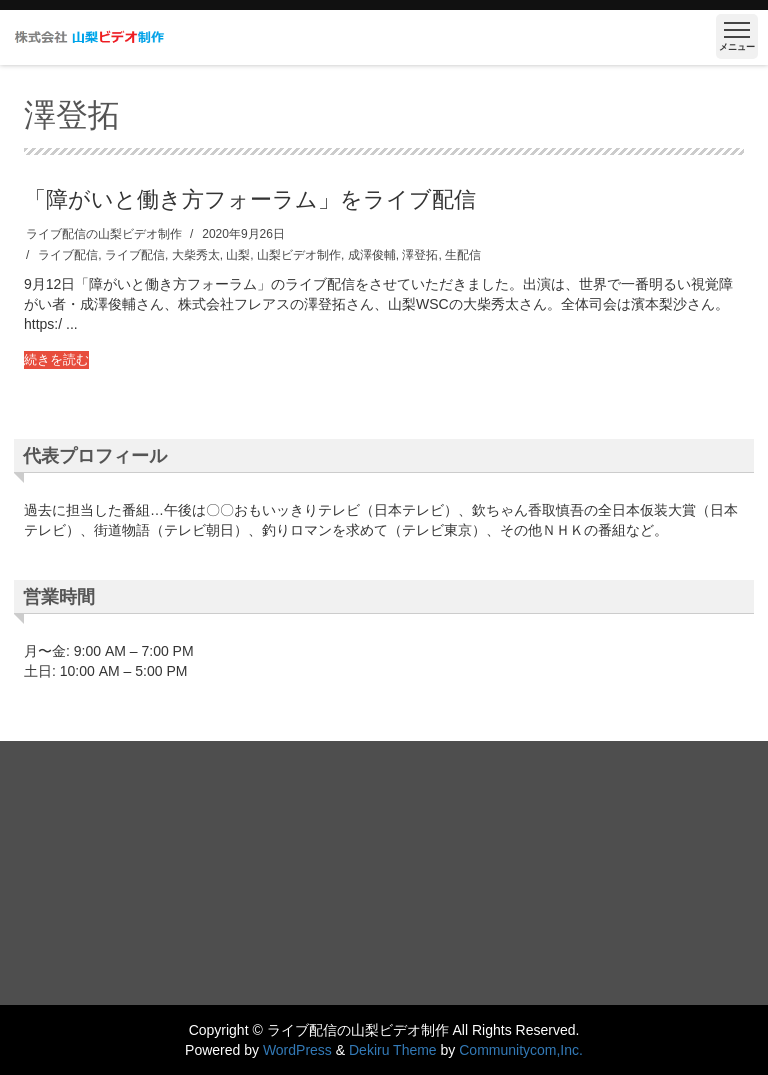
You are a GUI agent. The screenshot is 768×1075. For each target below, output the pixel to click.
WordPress (297, 1050)
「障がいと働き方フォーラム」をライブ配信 (250, 198)
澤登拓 (420, 255)
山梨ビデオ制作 (299, 255)
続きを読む (56, 359)
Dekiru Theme (393, 1050)
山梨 (238, 255)
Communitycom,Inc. (521, 1050)
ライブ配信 (68, 255)
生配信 (463, 255)
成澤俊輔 (372, 255)
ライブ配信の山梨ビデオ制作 (104, 234)
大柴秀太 (196, 255)
